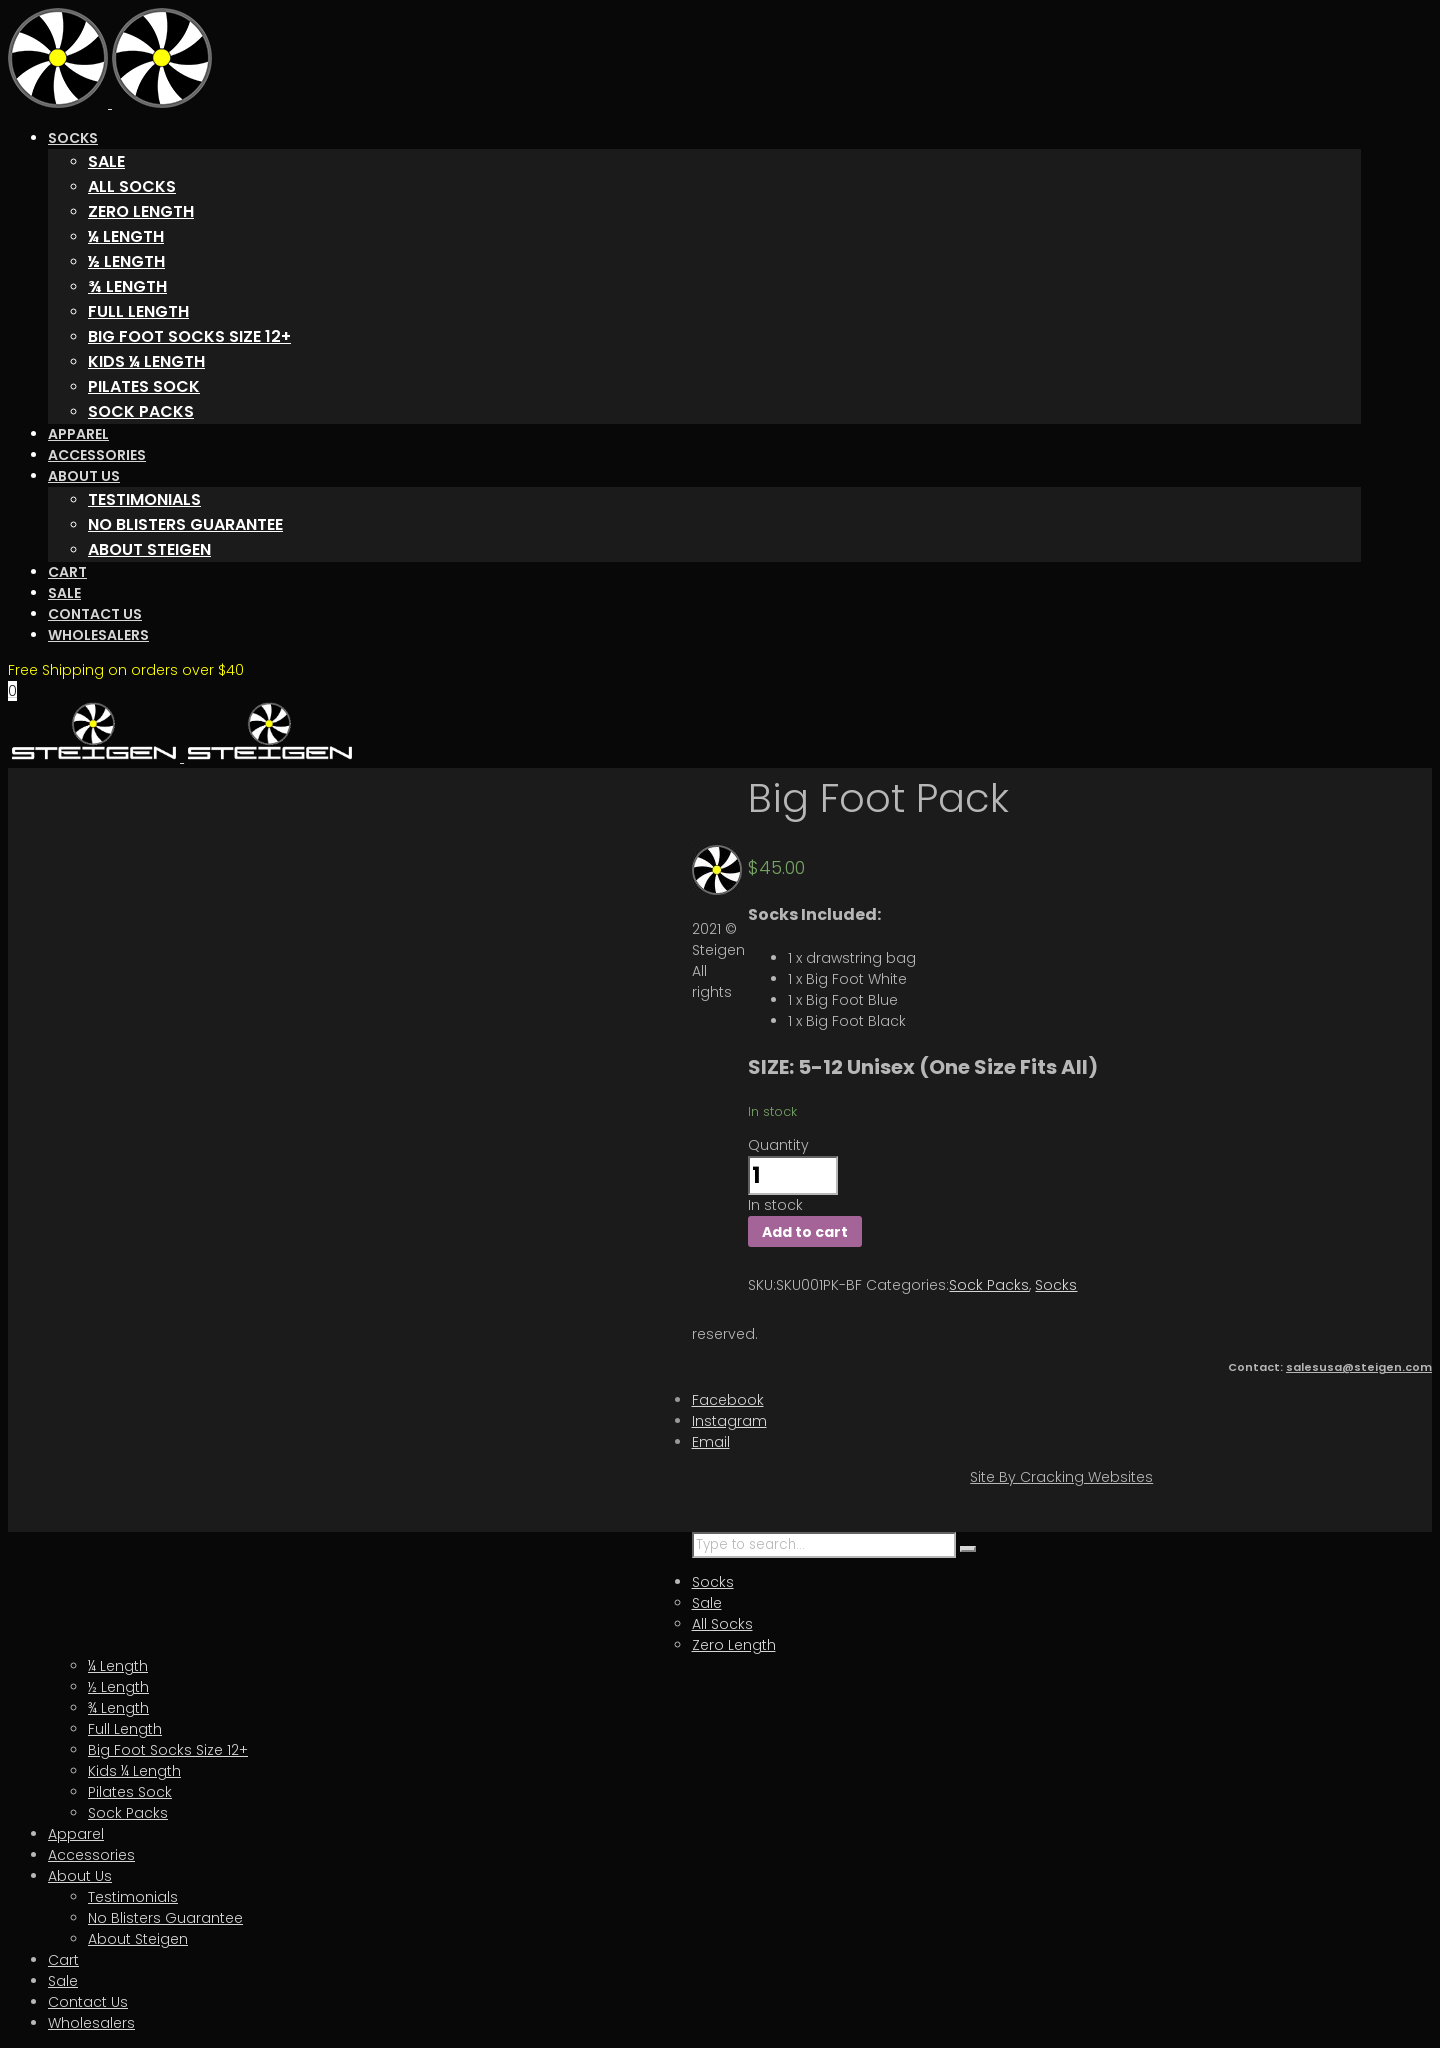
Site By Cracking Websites (1061, 1477)
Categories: (907, 1285)
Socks (1056, 1285)
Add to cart (805, 1232)
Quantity (778, 1145)
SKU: (762, 1285)
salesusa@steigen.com (1359, 1367)
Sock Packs (989, 1285)
